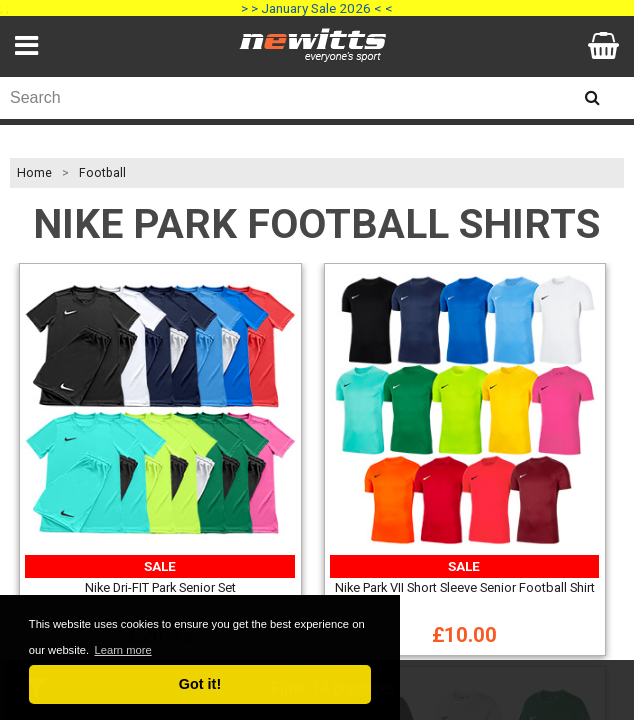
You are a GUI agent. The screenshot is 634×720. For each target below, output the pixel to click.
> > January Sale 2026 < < (317, 8)
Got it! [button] (200, 684)
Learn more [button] (122, 650)
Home (34, 173)
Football (102, 173)
